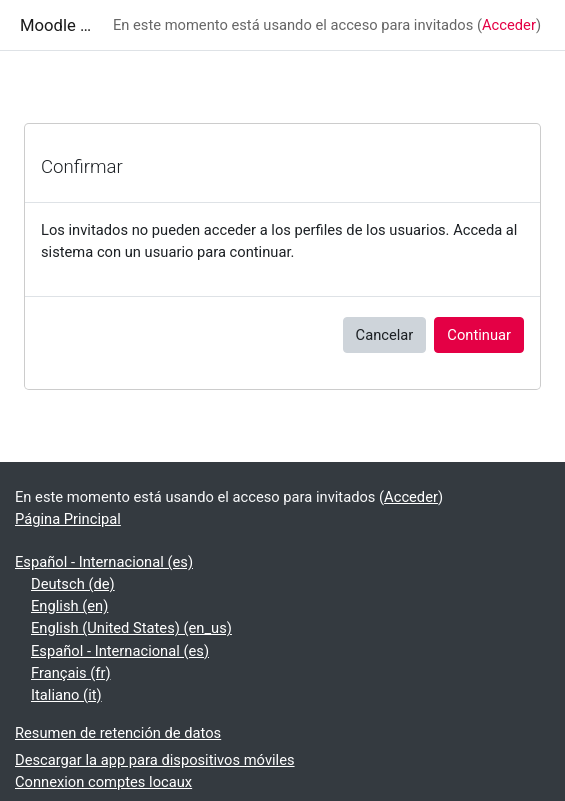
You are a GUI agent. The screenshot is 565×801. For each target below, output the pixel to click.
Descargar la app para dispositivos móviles (155, 760)
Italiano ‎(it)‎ (66, 695)
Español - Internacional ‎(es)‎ (104, 562)
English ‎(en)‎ (69, 606)
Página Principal (68, 519)
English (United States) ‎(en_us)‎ (131, 628)
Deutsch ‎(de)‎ (73, 584)
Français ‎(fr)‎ (71, 673)
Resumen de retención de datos (118, 733)
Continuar (479, 335)
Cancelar (385, 335)
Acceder (509, 25)
